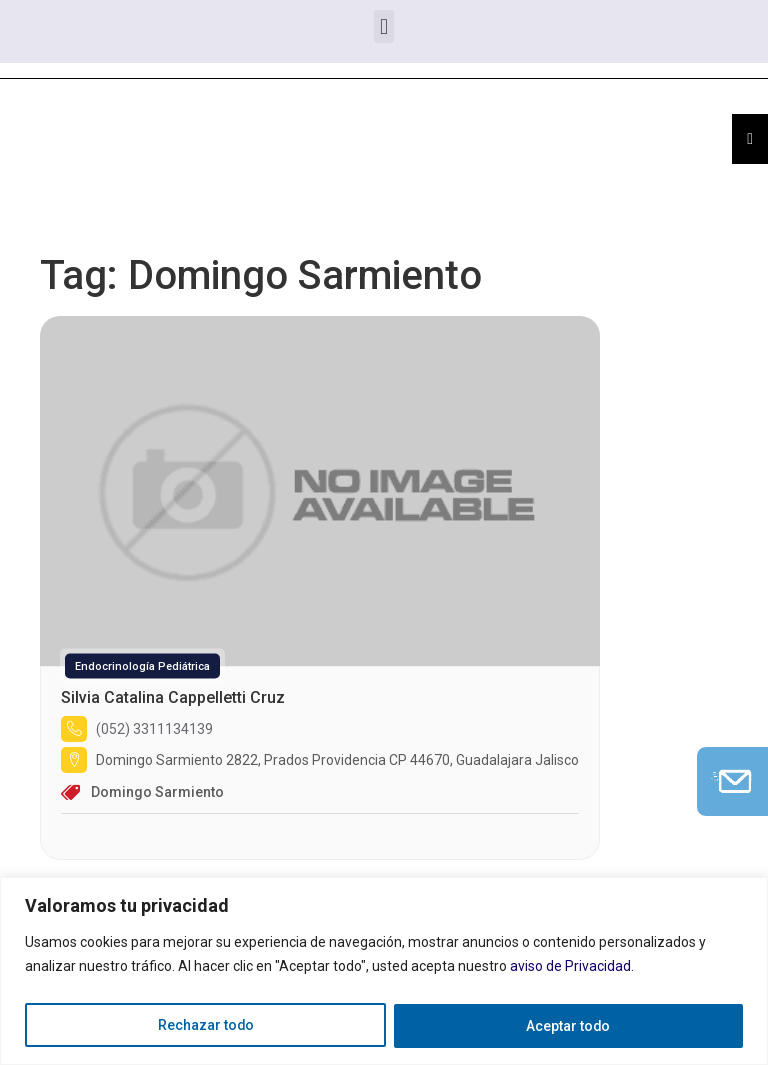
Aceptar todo (568, 1026)
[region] (384, 971)
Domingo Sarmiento (157, 792)
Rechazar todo (205, 1026)
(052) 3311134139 (154, 729)
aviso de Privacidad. (572, 967)
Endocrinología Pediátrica (142, 666)
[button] (383, 26)
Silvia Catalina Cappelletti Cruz (173, 697)
